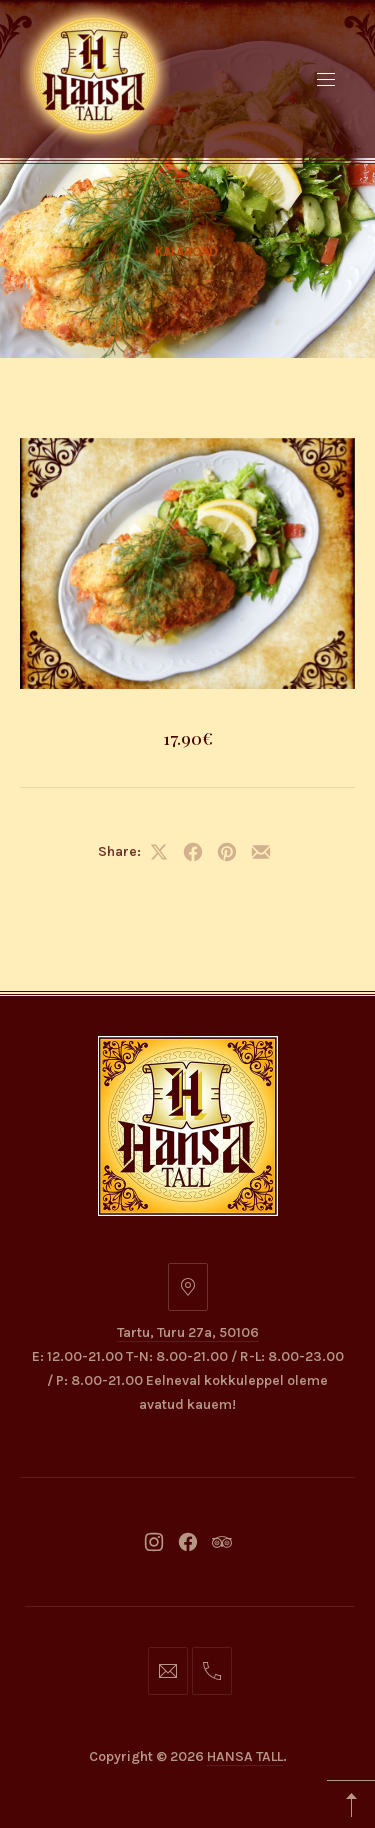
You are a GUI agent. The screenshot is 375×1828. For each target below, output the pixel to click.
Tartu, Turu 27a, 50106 (188, 1332)
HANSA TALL (245, 1756)
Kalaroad (186, 251)
